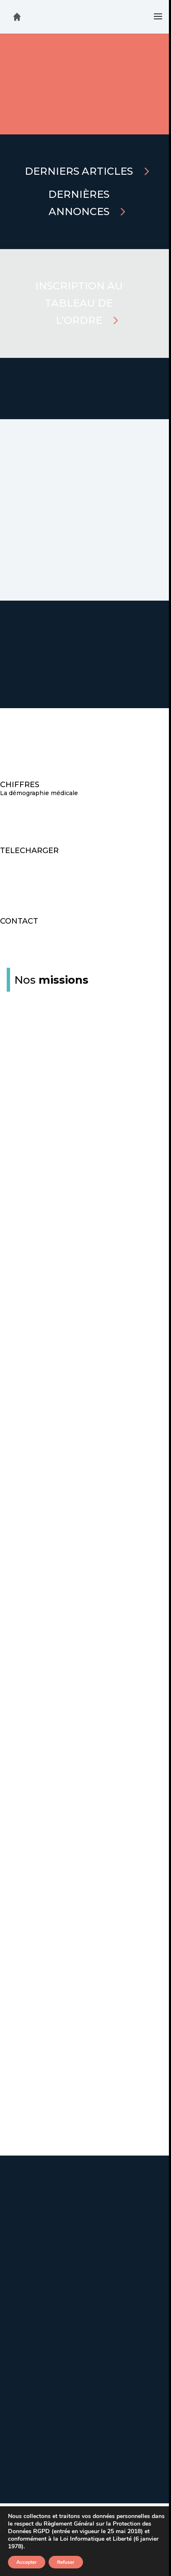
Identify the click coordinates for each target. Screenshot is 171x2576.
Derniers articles (79, 171)
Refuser (66, 2562)
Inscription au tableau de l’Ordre (79, 303)
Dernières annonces (78, 203)
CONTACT (19, 921)
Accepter (26, 2562)
